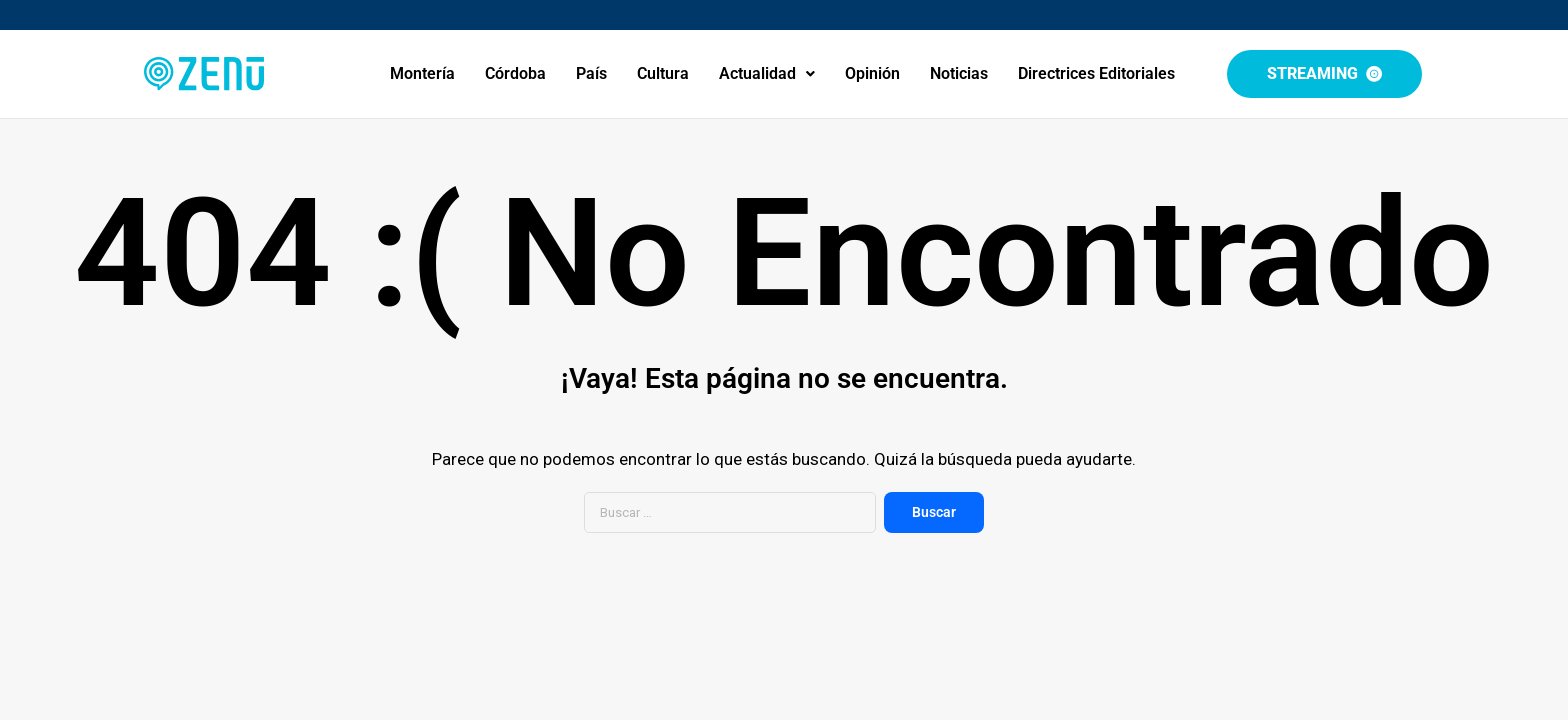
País (591, 73)
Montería (422, 73)
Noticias (959, 73)
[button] (767, 74)
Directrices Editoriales (1096, 73)
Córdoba (515, 73)
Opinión (872, 73)
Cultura (663, 73)
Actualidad (767, 73)
